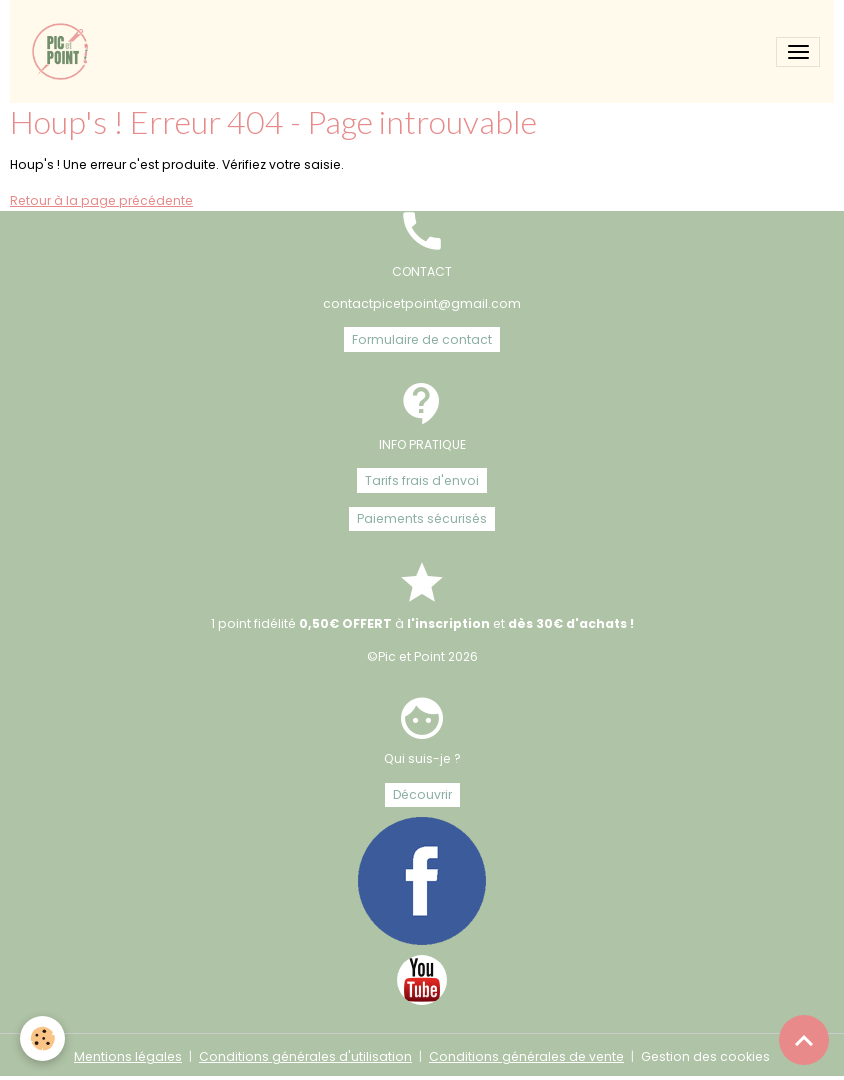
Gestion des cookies (705, 1056)
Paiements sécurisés (422, 518)
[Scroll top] (804, 1040)
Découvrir (422, 794)
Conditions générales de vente (526, 1056)
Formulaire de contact (422, 339)
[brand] (65, 51)
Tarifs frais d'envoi (422, 480)
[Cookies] (42, 1038)
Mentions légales (128, 1056)
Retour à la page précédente (101, 200)
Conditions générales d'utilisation (305, 1056)
